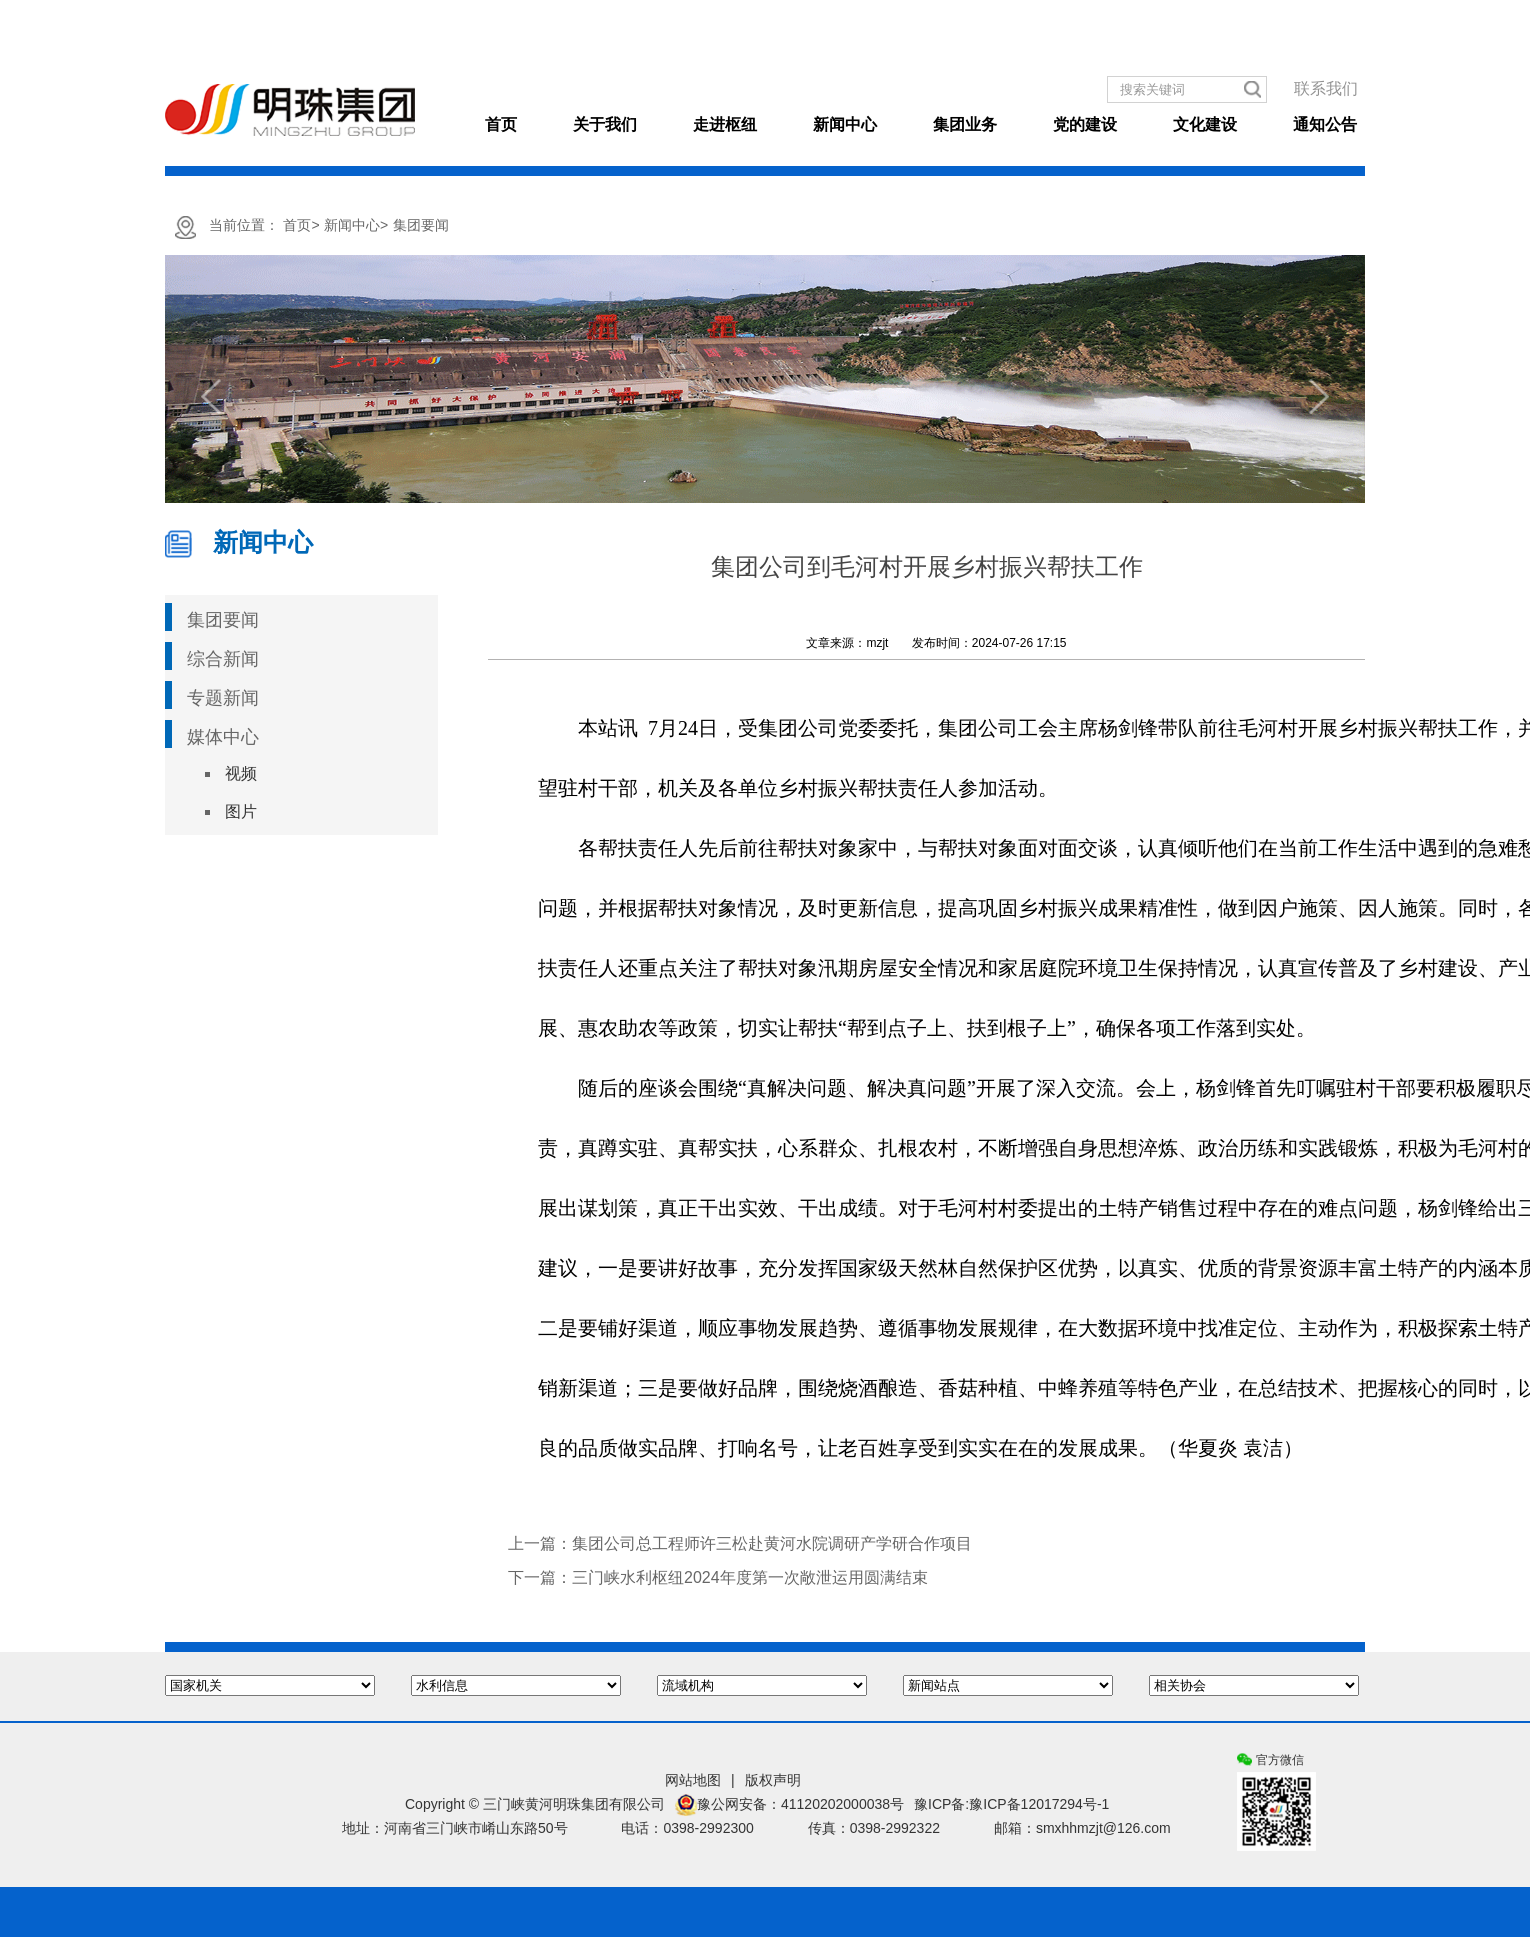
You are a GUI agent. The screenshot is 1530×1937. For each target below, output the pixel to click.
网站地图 (693, 1780)
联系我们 (1326, 88)
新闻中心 (845, 124)
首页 (501, 124)
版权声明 (773, 1780)
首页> (301, 225)
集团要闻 (421, 225)
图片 (241, 811)
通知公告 (1325, 124)
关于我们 (605, 124)
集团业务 (965, 124)
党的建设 (1085, 124)
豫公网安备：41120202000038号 (789, 1805)
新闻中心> (356, 225)
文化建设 (1205, 124)
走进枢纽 (725, 124)
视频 (241, 773)
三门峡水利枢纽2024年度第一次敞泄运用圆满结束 (750, 1577)
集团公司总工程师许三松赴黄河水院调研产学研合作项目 (772, 1543)
